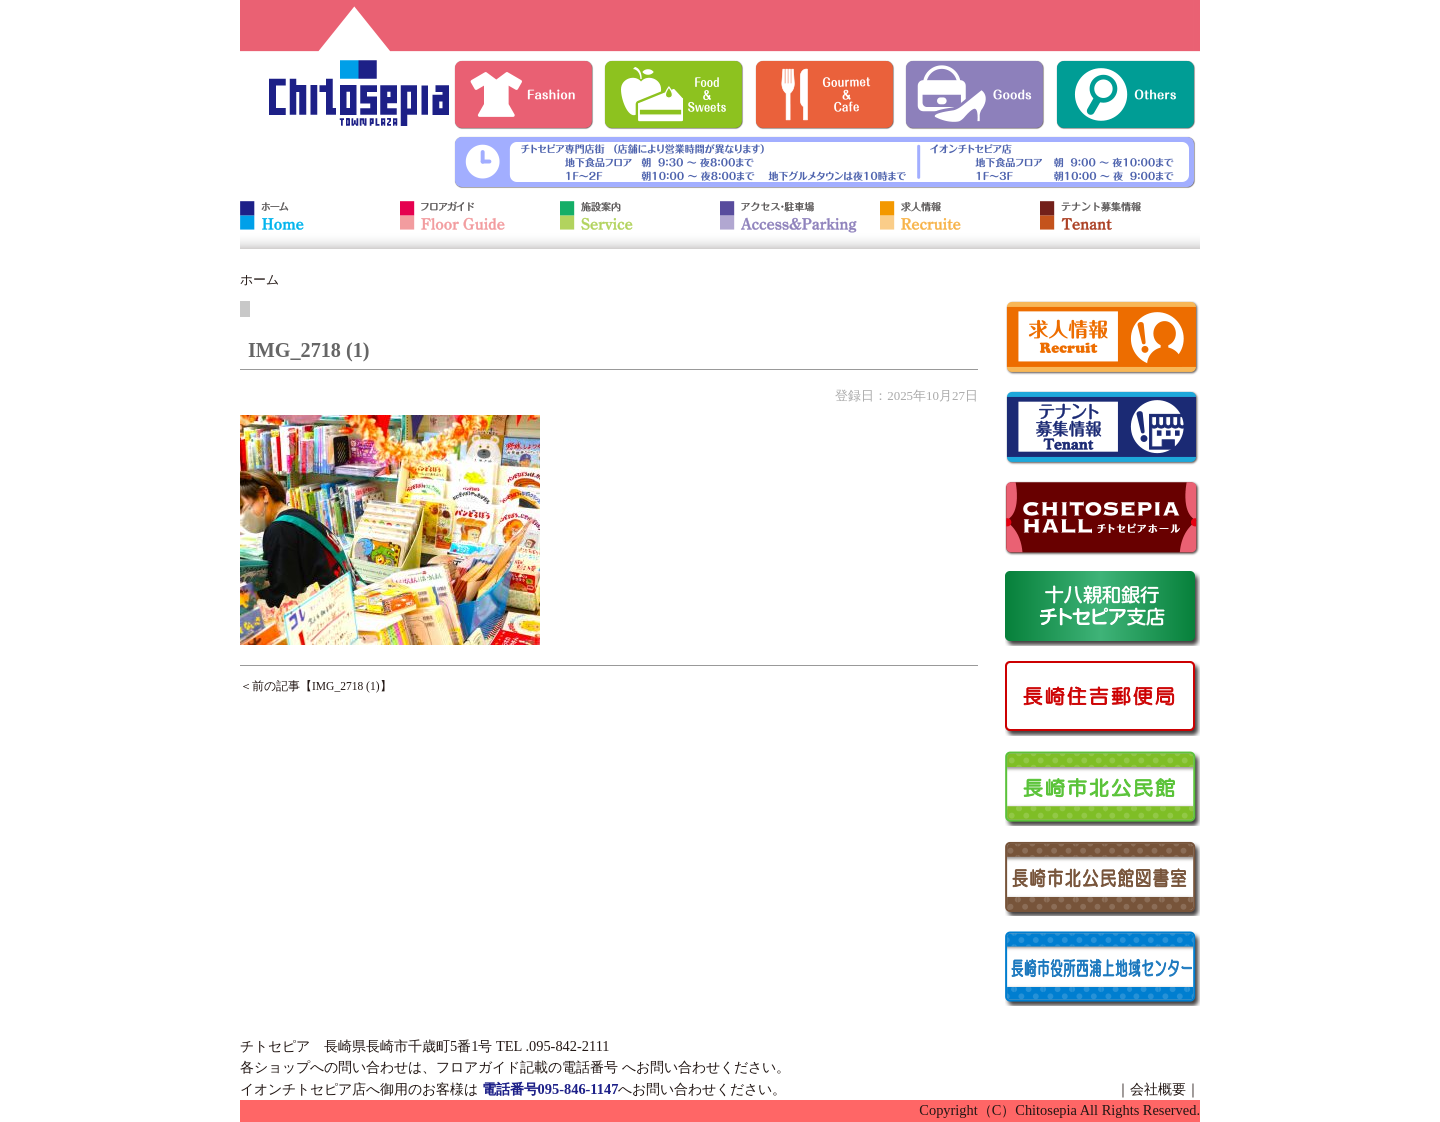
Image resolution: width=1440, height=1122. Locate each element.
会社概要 (1158, 1089)
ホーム (259, 279)
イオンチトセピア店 (303, 1089)
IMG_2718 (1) (346, 686)
